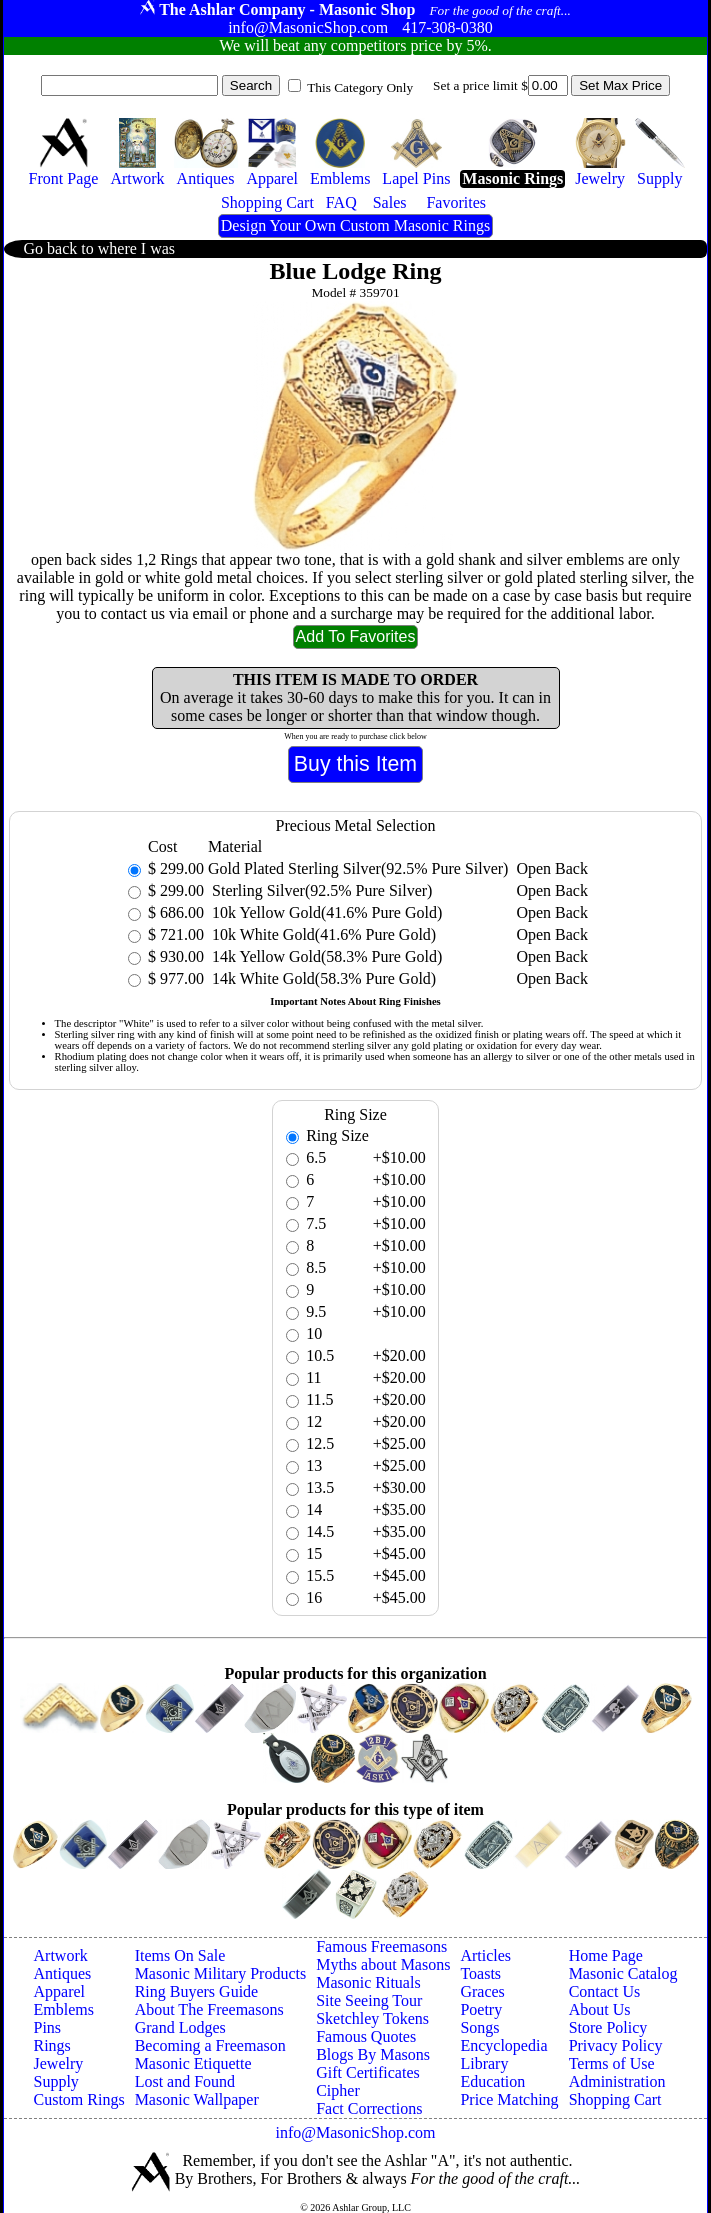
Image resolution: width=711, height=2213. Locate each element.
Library (484, 2063)
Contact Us (605, 1991)
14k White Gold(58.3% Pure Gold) (322, 978)
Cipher (338, 2090)
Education (492, 2081)
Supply (56, 2081)
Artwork (61, 1955)
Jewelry (59, 2063)
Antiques (63, 1973)
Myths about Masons (383, 1964)
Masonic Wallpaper (197, 2099)
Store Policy (608, 2027)
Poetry (481, 2009)
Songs (479, 2027)
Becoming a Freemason (210, 2045)
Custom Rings (79, 2099)
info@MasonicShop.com (355, 2132)
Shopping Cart (615, 2099)
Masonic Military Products (221, 1973)
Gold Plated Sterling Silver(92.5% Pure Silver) (358, 868)
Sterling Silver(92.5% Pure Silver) (320, 890)
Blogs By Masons (373, 2054)
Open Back (552, 868)
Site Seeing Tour (369, 2000)
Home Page (606, 1955)
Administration (617, 2081)
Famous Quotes (366, 2036)
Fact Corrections (369, 2108)
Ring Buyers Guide (197, 1991)
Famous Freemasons (381, 1946)
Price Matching (509, 2099)
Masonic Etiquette (193, 2063)
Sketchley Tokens (372, 2018)
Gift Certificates (368, 2072)
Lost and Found (185, 2081)
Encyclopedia (503, 2045)
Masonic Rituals (368, 1982)
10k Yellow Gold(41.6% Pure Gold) (325, 912)
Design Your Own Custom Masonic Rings (355, 225)
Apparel (60, 1991)
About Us (600, 2009)
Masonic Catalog (623, 1973)
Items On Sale (180, 1955)
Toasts (480, 1973)
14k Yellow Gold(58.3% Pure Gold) (325, 956)
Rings (52, 2045)
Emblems (64, 2009)
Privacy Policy (616, 2045)
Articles (485, 1955)
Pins (48, 2027)
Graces (482, 1991)
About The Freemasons (209, 2009)
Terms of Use (612, 2063)
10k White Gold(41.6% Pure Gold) (322, 934)
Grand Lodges (180, 2027)
